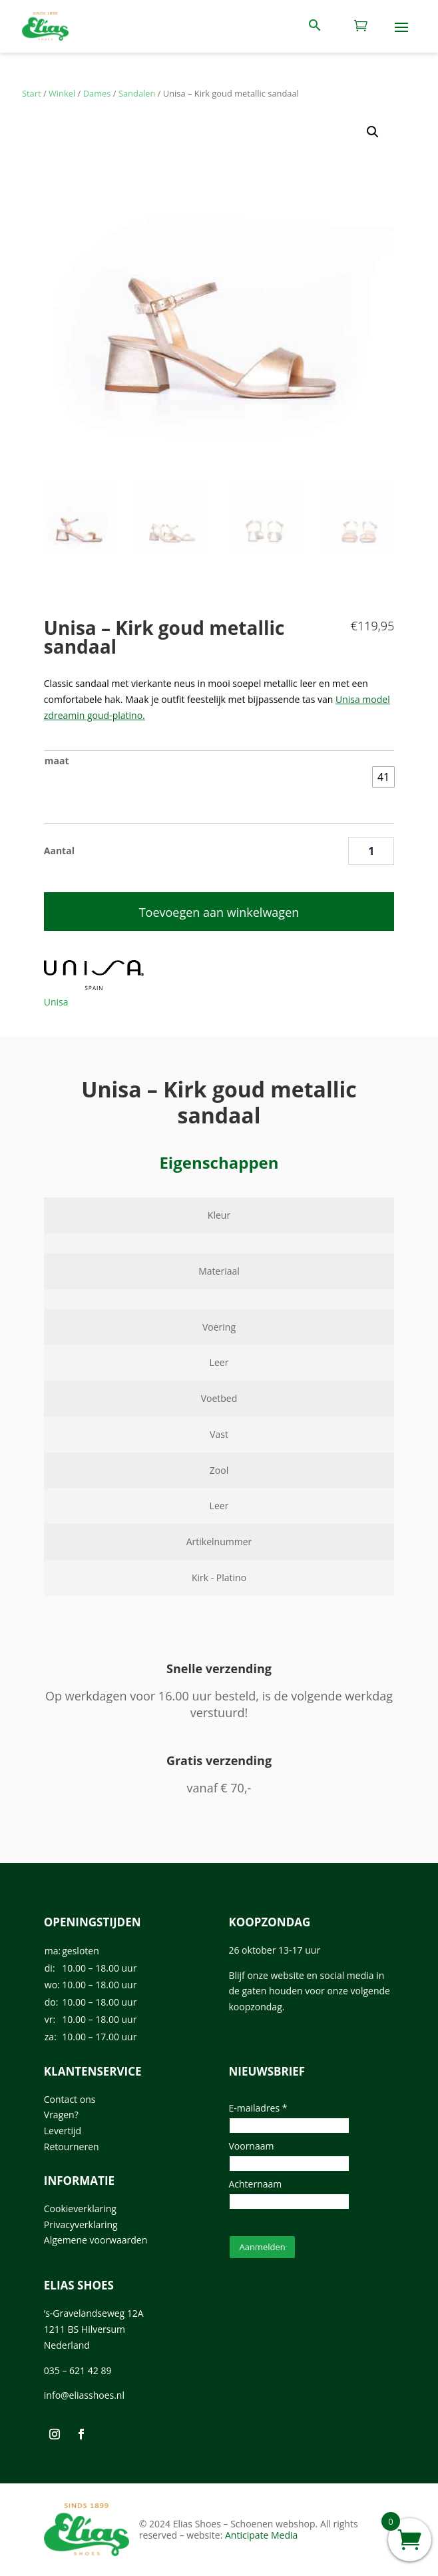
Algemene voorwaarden (95, 2240)
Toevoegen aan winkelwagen (219, 912)
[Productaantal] (371, 851)
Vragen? (61, 2114)
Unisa (56, 1001)
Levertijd (62, 2130)
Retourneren (71, 2146)
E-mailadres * (257, 2108)
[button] (373, 132)
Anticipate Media (261, 2535)
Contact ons (70, 2099)
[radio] (383, 777)
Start (31, 93)
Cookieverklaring (80, 2208)
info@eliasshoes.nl (84, 2395)
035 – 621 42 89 (78, 2370)
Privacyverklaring (81, 2224)
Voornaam (251, 2146)
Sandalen (137, 93)
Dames (97, 93)
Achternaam (255, 2184)
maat (57, 760)
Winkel (62, 93)
